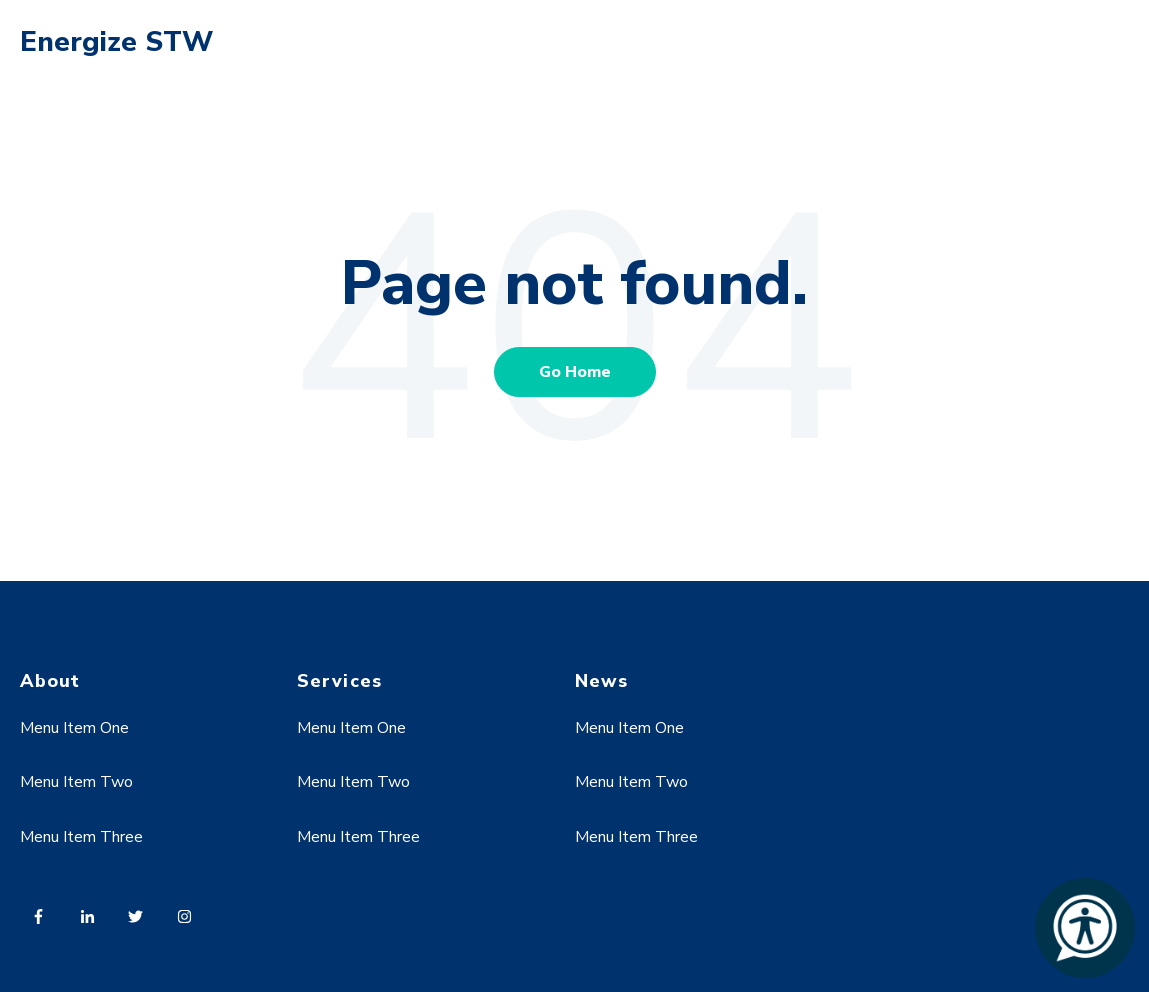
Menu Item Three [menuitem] (81, 837)
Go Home (575, 372)
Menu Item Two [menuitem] (76, 782)
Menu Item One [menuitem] (74, 728)
